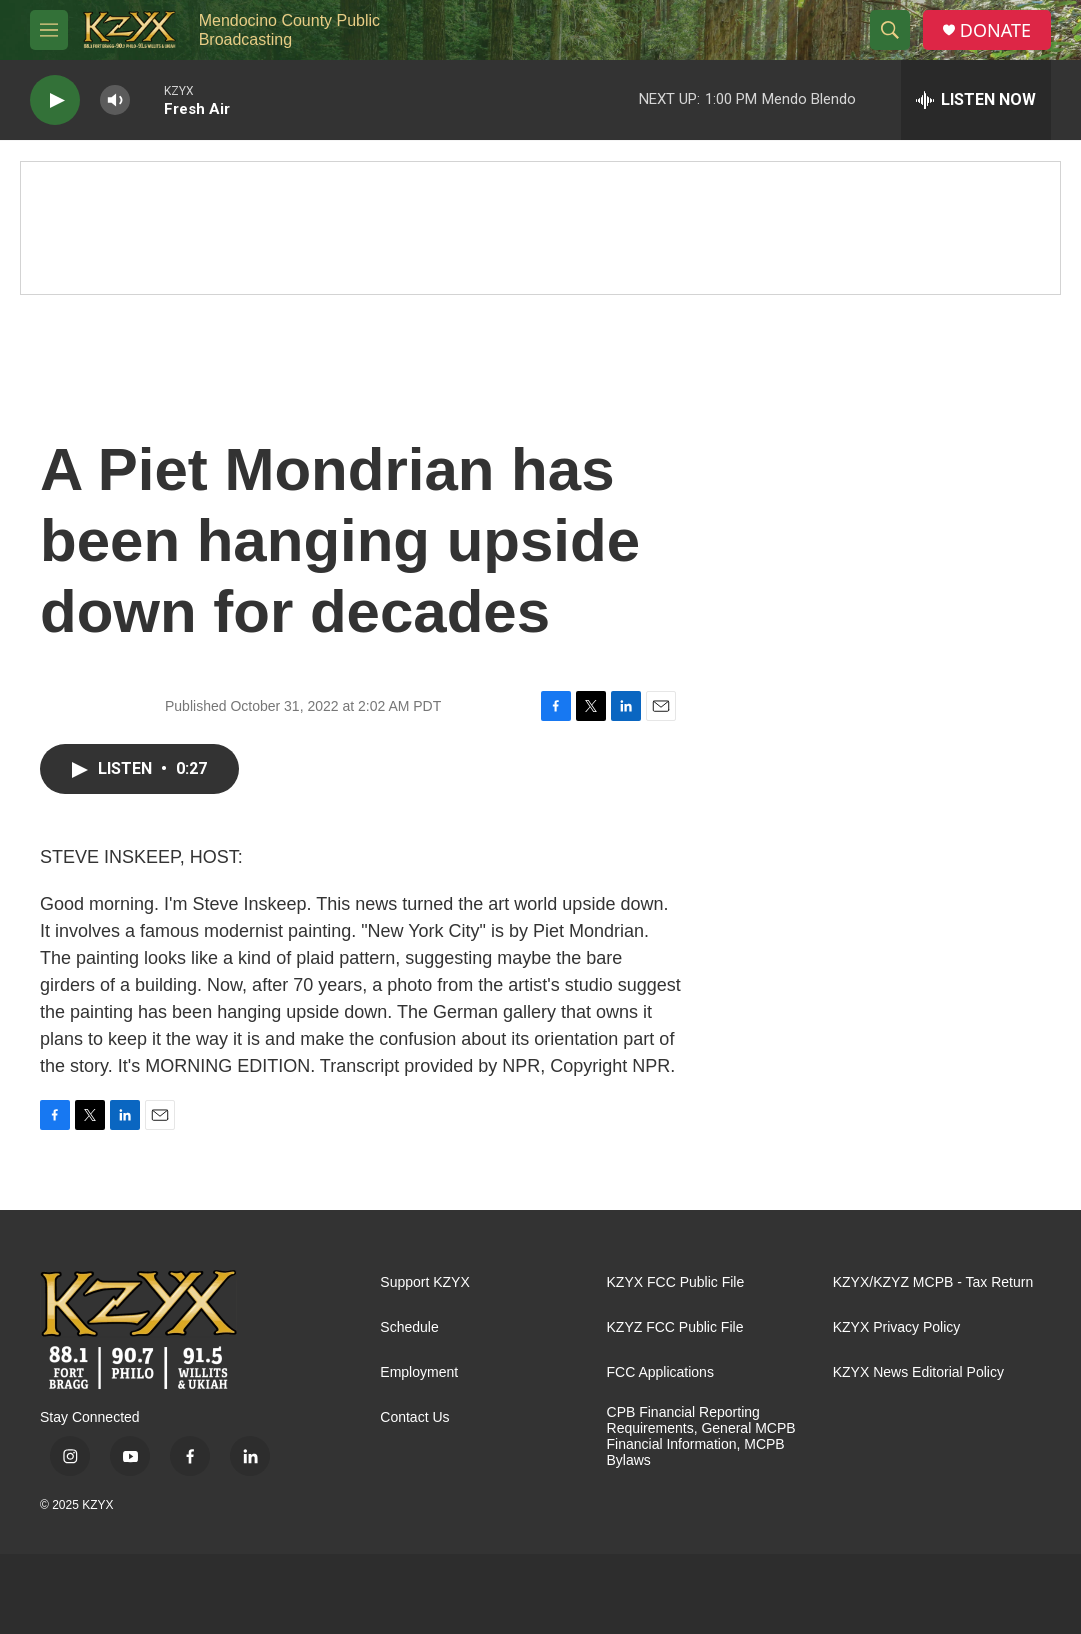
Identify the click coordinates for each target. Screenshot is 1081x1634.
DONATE (995, 30)
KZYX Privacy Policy (897, 1327)
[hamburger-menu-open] (49, 30)
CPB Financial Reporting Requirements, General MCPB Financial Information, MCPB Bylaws (701, 1436)
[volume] (115, 100)
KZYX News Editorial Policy (918, 1372)
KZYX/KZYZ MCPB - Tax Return (933, 1282)
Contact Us (414, 1417)
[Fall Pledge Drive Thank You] (540, 228)
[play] (55, 100)
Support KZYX (425, 1282)
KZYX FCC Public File (676, 1282)
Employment (419, 1372)
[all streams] (976, 100)
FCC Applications (660, 1372)
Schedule (409, 1327)
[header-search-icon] (890, 30)
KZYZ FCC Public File (675, 1327)
